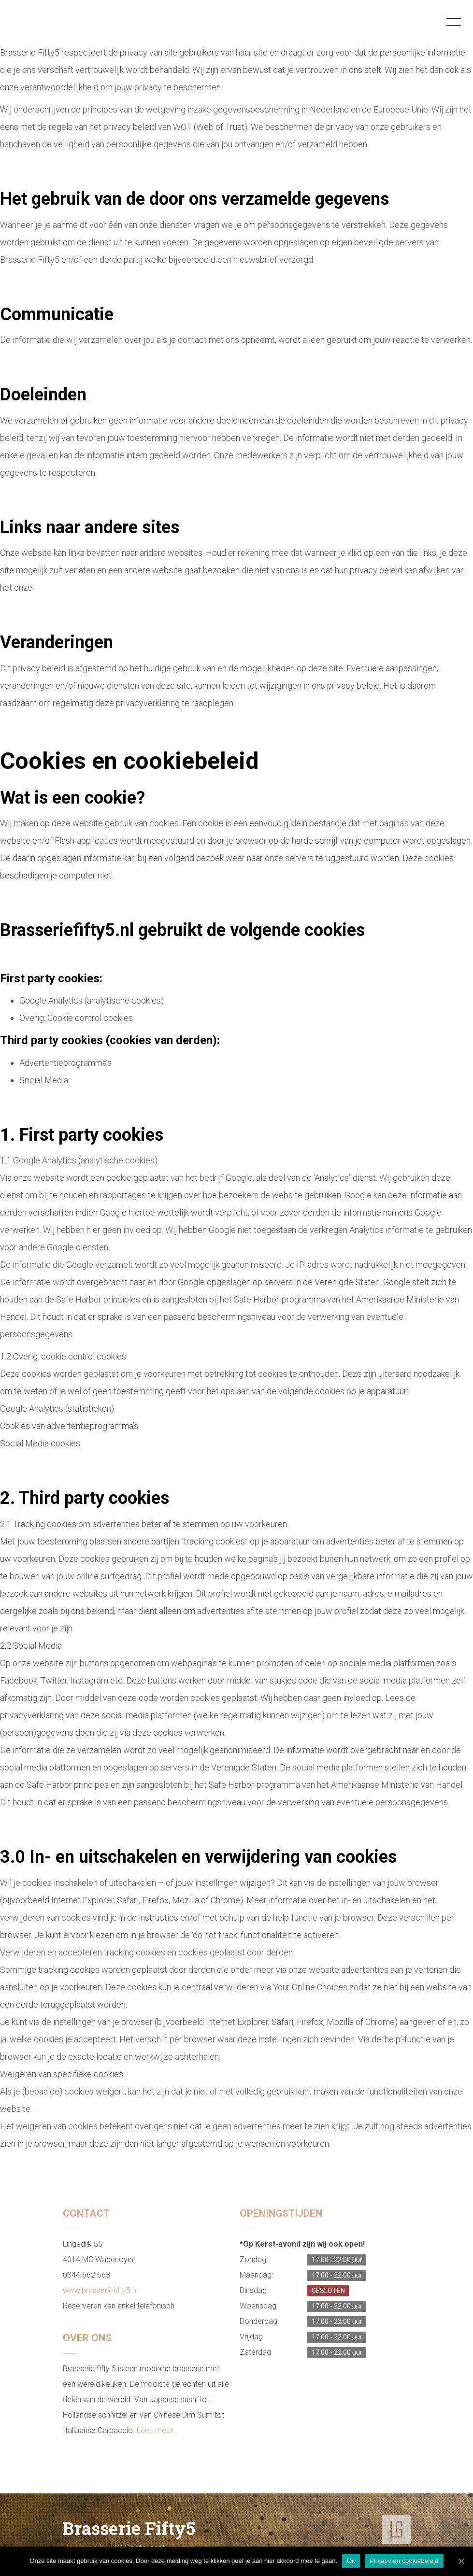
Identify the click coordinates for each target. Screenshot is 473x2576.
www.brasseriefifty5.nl (100, 2290)
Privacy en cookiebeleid (404, 2560)
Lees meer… (157, 2430)
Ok (351, 2560)
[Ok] (461, 2561)
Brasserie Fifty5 (129, 2528)
